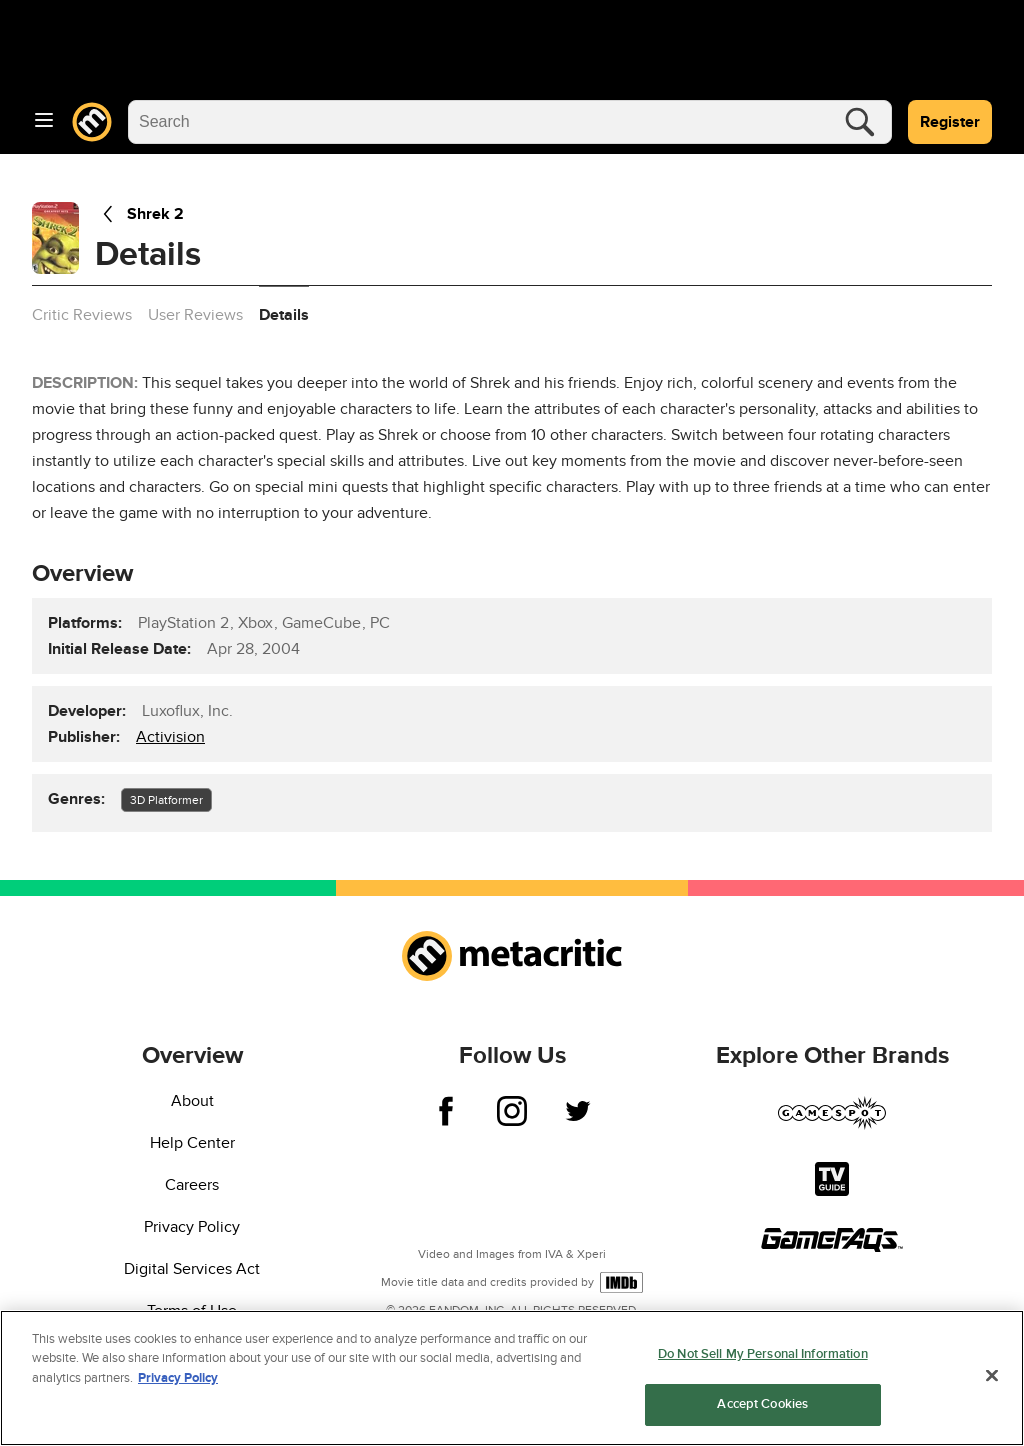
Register (950, 122)
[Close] (992, 1375)
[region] (512, 1378)
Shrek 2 (139, 214)
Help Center (192, 1143)
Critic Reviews (82, 315)
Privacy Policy (192, 1227)
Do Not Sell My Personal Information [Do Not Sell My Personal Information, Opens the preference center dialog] (763, 1354)
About (192, 1101)
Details (284, 315)
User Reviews (195, 315)
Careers (192, 1185)
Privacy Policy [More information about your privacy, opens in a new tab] (178, 1378)
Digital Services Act (192, 1269)
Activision (170, 737)
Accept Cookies (762, 1404)
